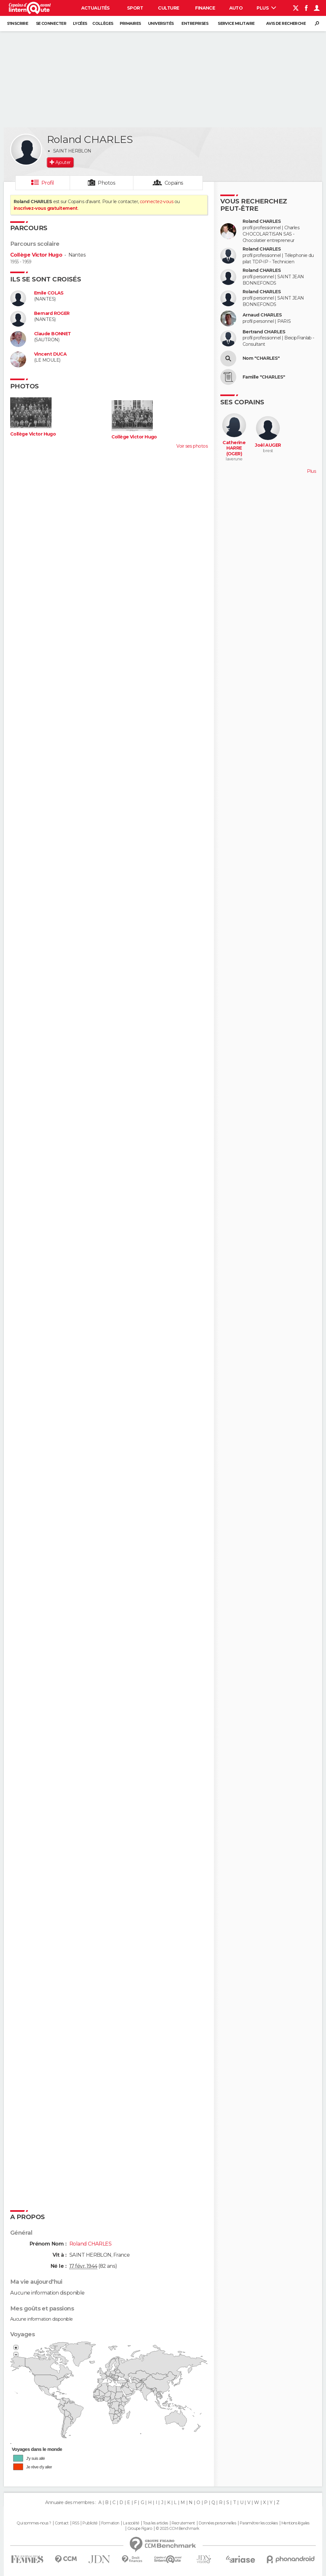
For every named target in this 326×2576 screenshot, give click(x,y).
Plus (266, 8)
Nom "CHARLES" (261, 358)
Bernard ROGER (52, 313)
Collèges (102, 23)
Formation (110, 2523)
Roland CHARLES (262, 221)
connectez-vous (156, 201)
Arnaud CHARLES (262, 315)
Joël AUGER (268, 445)
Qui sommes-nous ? (34, 2523)
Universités (161, 23)
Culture (168, 8)
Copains (174, 183)
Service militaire (236, 23)
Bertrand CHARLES (264, 332)
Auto (236, 8)
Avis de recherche (286, 23)
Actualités (95, 8)
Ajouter (62, 162)
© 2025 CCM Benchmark (177, 2528)
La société (131, 2523)
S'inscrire (17, 23)
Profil (47, 183)
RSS (75, 2523)
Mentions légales (295, 2523)
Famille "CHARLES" (264, 377)
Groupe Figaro (139, 2528)
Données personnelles (217, 2523)
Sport (135, 8)
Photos (106, 183)
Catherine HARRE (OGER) (234, 448)
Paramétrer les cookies (259, 2523)
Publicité (89, 2523)
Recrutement (183, 2523)
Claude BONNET (52, 334)
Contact (61, 2523)
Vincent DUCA (50, 354)
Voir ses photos (192, 446)
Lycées (80, 23)
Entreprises (194, 23)
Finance (205, 8)
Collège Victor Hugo (36, 255)
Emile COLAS (49, 293)
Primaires (130, 23)
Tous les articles (155, 2523)
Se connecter (51, 23)
